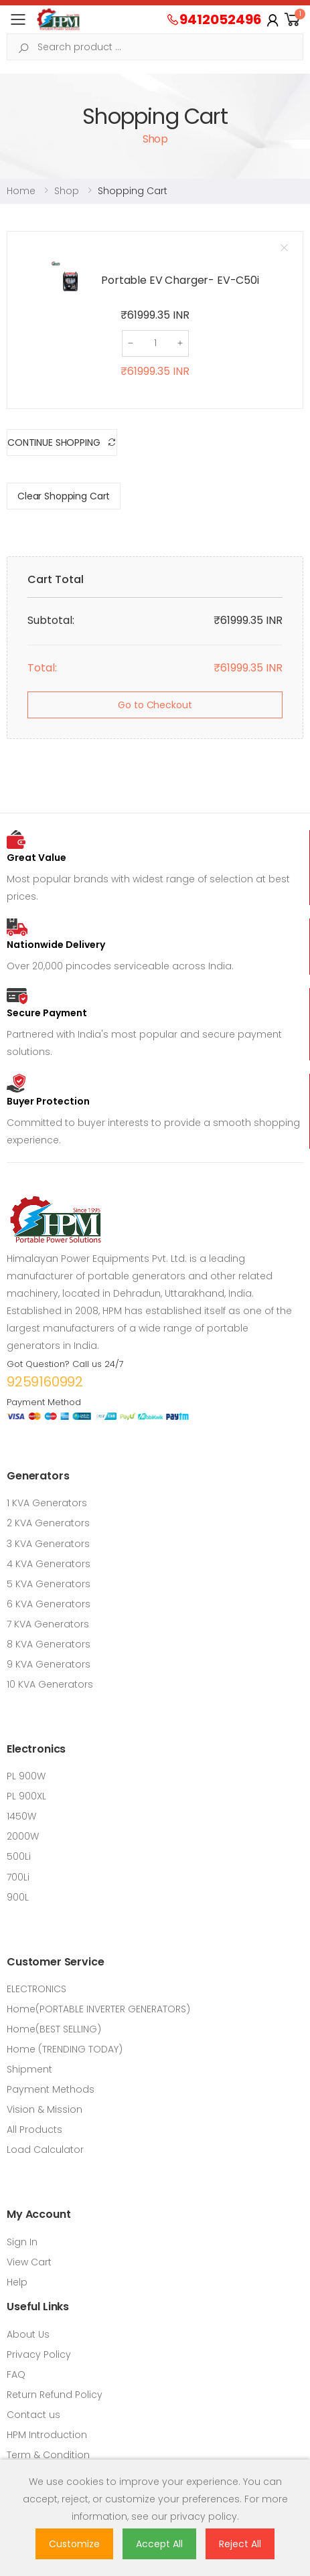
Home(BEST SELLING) (54, 2029)
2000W (23, 1836)
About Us (28, 2334)
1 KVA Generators (47, 1503)
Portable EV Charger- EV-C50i (180, 280)
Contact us (33, 2414)
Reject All (240, 2544)
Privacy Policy (39, 2354)
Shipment (29, 2069)
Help (17, 2282)
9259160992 (45, 1381)
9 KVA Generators (48, 1664)
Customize (74, 2544)
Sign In (22, 2242)
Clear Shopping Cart (63, 496)
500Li (19, 1856)
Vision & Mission (44, 2109)
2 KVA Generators (48, 1523)
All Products (34, 2129)
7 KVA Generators (48, 1624)
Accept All (159, 2544)
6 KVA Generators (48, 1604)
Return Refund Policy (54, 2394)
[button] (292, 19)
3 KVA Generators (48, 1543)
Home (21, 190)
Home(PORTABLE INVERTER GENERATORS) (98, 2009)
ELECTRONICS (36, 1989)
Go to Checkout (154, 705)
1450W (21, 1816)
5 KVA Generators (48, 1584)
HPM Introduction (47, 2434)
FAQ (16, 2374)
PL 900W (26, 1776)
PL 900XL (26, 1796)
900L (18, 1897)
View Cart (29, 2262)
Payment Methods (50, 2089)
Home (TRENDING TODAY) (65, 2049)
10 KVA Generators (50, 1684)
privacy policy (203, 2516)
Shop (66, 190)
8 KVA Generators (48, 1644)
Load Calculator (45, 2149)
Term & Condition (48, 2455)
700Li (18, 1877)
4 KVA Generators (48, 1564)
